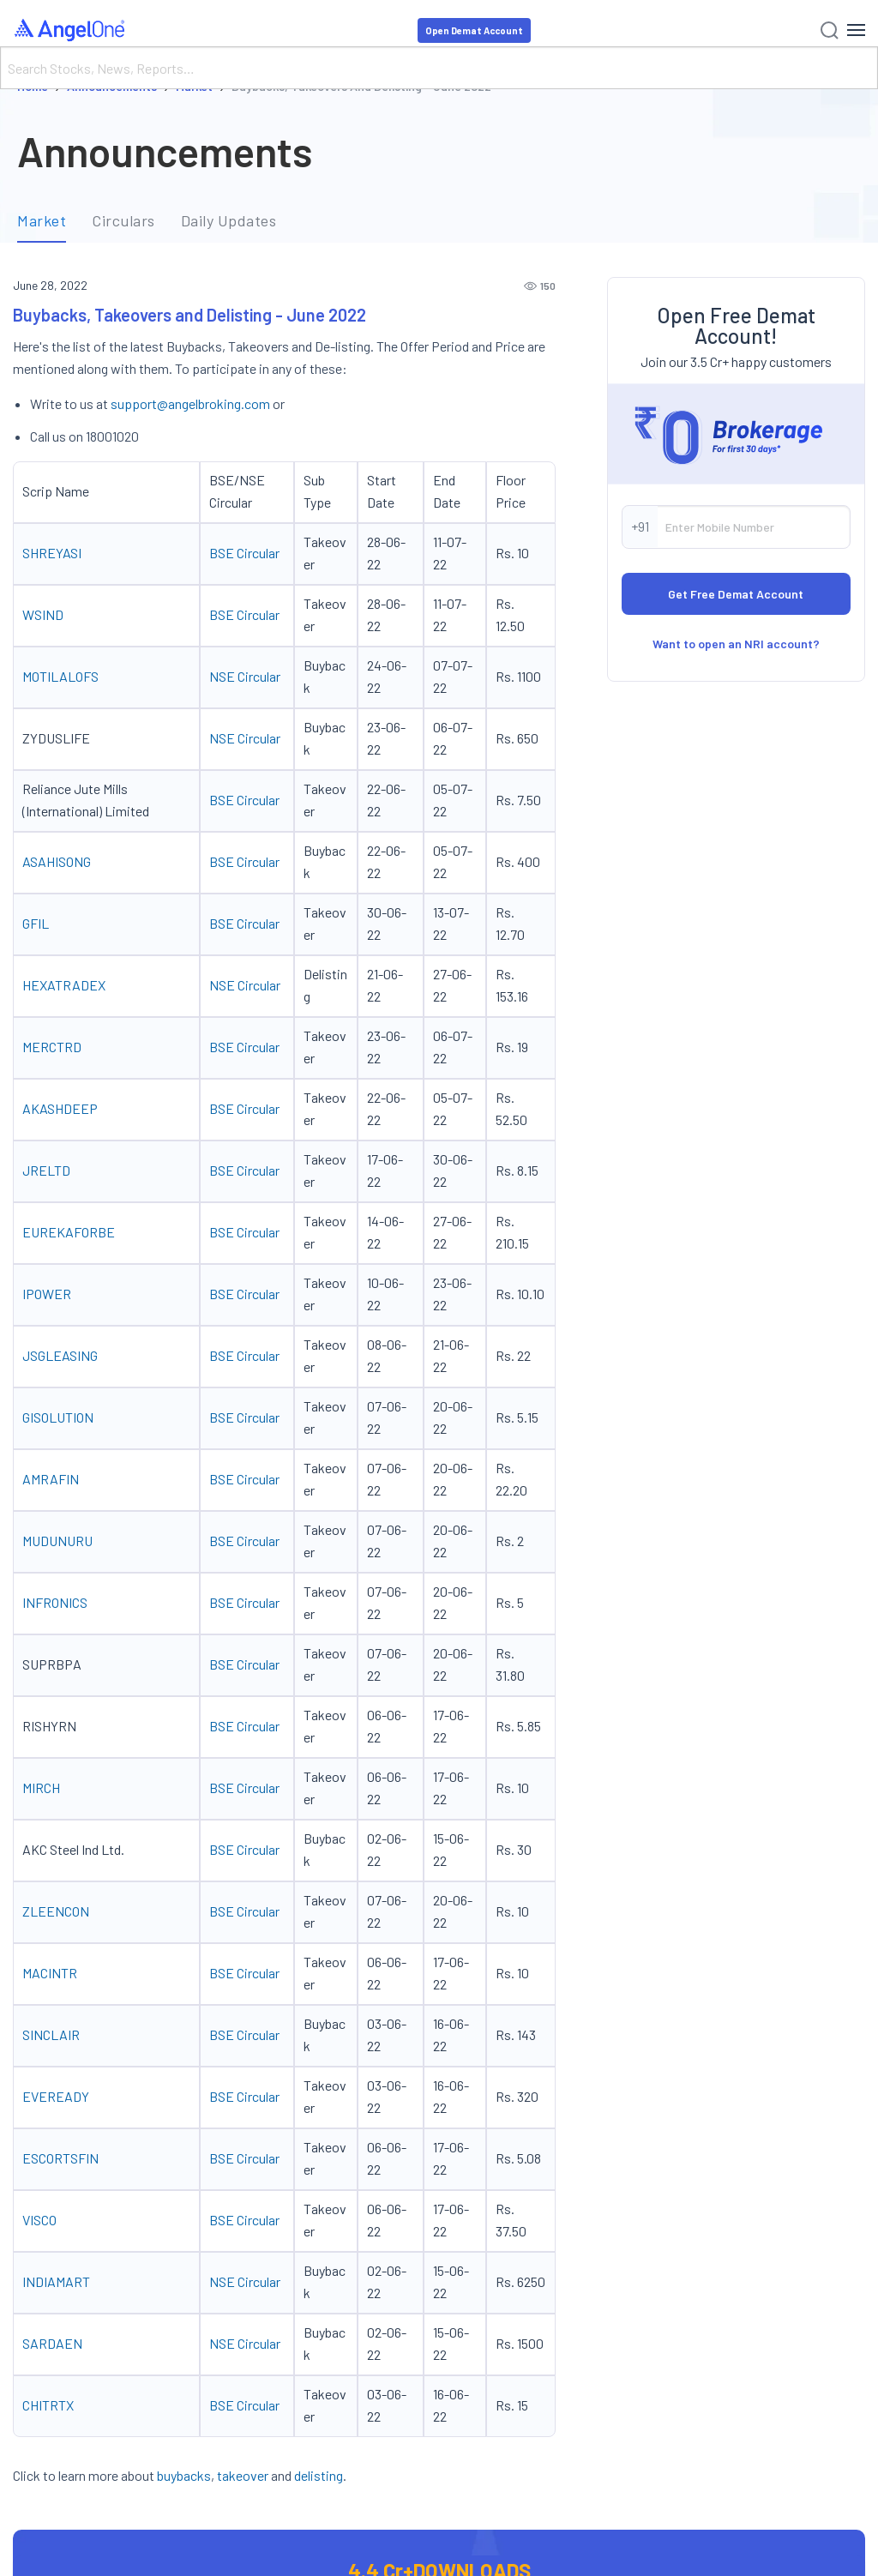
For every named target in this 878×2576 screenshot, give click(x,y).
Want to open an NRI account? (736, 643)
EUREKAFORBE (68, 1232)
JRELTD (46, 1170)
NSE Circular (244, 676)
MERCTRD (51, 1046)
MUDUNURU (57, 1540)
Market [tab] (41, 221)
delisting (318, 2475)
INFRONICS (54, 1602)
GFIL (36, 923)
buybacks (184, 2475)
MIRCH (42, 1787)
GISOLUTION (57, 1417)
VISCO (39, 2220)
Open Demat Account (474, 30)
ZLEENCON (55, 1911)
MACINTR (49, 1973)
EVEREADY (55, 2096)
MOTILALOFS (60, 676)
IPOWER (46, 1293)
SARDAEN (52, 2343)
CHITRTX (48, 2405)
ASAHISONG (56, 861)
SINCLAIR (51, 2034)
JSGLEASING (61, 1355)
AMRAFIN (51, 1479)
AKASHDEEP (60, 1108)
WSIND (42, 614)
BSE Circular (244, 553)
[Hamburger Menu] (856, 30)
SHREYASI (51, 553)
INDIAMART (56, 2281)
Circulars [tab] (123, 221)
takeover (242, 2475)
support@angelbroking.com (190, 403)
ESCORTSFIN (60, 2158)
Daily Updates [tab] (229, 221)
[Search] (439, 67)
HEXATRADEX (63, 985)
